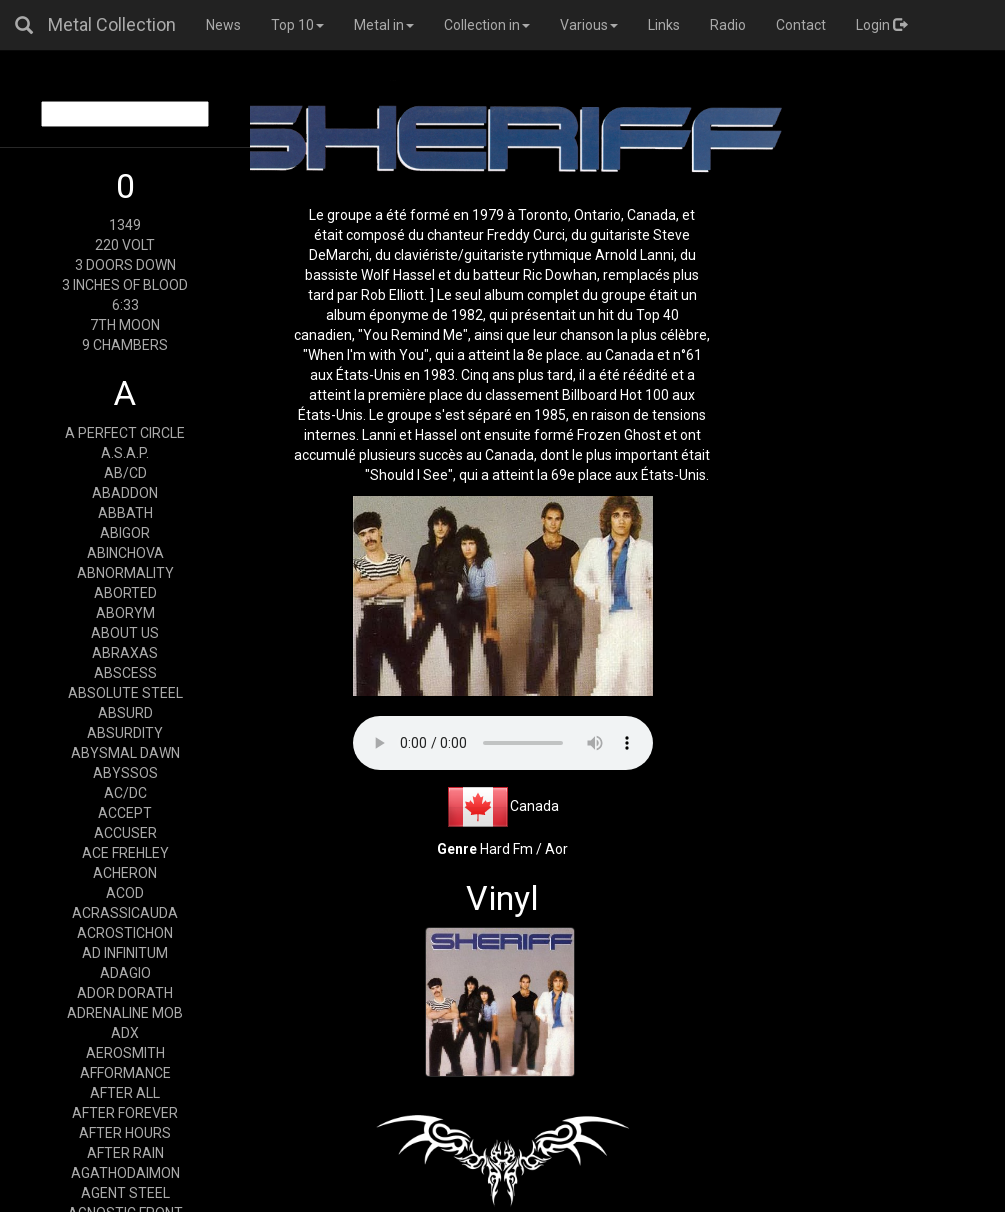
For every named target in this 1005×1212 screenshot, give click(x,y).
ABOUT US (125, 633)
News (223, 25)
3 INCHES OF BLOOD (125, 285)
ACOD (125, 893)
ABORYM (125, 613)
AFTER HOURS (125, 1133)
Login (881, 25)
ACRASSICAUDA (125, 913)
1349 (125, 225)
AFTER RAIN (125, 1153)
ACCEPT (125, 813)
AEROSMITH (125, 1053)
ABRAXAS (125, 653)
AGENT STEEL (125, 1193)
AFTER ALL (125, 1093)
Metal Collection (112, 24)
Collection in (487, 25)
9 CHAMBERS (125, 345)
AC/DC (125, 793)
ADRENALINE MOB (125, 1013)
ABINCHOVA (125, 553)
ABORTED (125, 593)
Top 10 (297, 25)
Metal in (384, 25)
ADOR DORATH (125, 993)
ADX (125, 1033)
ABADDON (125, 493)
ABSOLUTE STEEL (125, 693)
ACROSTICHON (125, 933)
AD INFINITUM (125, 953)
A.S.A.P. (125, 453)
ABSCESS (125, 673)
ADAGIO (125, 973)
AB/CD (125, 473)
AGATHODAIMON (125, 1173)
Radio (728, 25)
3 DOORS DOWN (125, 265)
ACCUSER (125, 833)
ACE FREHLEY (125, 853)
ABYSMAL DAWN (125, 753)
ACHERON (125, 873)
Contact (801, 25)
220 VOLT (125, 245)
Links (664, 25)
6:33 (125, 305)
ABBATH (125, 513)
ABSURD (125, 713)
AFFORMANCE (125, 1073)
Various (589, 25)
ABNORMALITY (125, 573)
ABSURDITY (125, 733)
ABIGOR (125, 533)
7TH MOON (125, 325)
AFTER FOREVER (125, 1113)
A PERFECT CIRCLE (125, 433)
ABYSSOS (125, 773)
